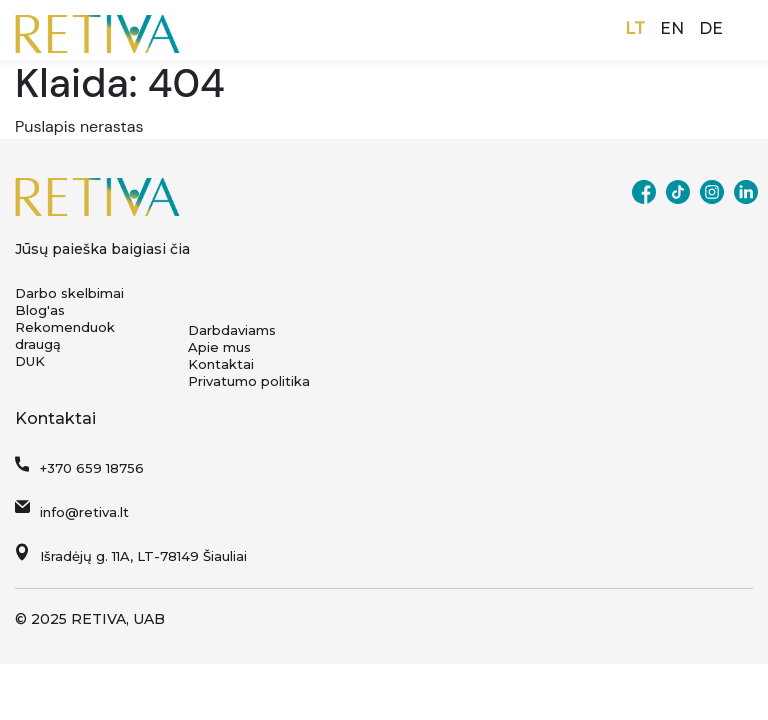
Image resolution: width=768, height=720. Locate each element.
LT (635, 28)
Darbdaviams (232, 330)
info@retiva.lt (84, 512)
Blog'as (40, 310)
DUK (30, 361)
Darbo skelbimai (69, 293)
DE (711, 28)
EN (672, 28)
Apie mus (219, 347)
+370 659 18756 (92, 468)
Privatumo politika (249, 381)
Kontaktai (221, 364)
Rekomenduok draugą (65, 335)
